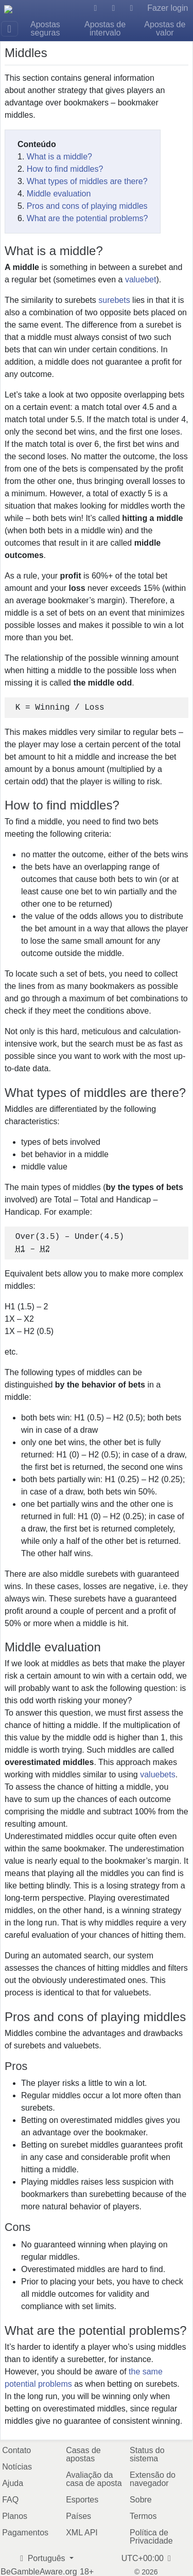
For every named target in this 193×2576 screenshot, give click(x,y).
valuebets (158, 1774)
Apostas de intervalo (105, 28)
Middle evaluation (59, 193)
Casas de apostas (83, 2454)
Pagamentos (25, 2532)
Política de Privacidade (151, 2536)
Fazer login (167, 8)
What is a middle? (59, 156)
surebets (114, 300)
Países (78, 2516)
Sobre (141, 2499)
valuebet (140, 279)
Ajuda (12, 2483)
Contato (16, 2450)
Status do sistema (147, 2454)
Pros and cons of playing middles (87, 206)
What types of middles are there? (87, 181)
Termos (143, 2516)
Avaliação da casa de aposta (94, 2479)
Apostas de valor (164, 28)
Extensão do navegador (153, 2479)
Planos (14, 2516)
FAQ (10, 2499)
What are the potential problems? (87, 218)
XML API (82, 2532)
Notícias (17, 2466)
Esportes (82, 2499)
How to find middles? (65, 169)
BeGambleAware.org (39, 2572)
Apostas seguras (45, 28)
